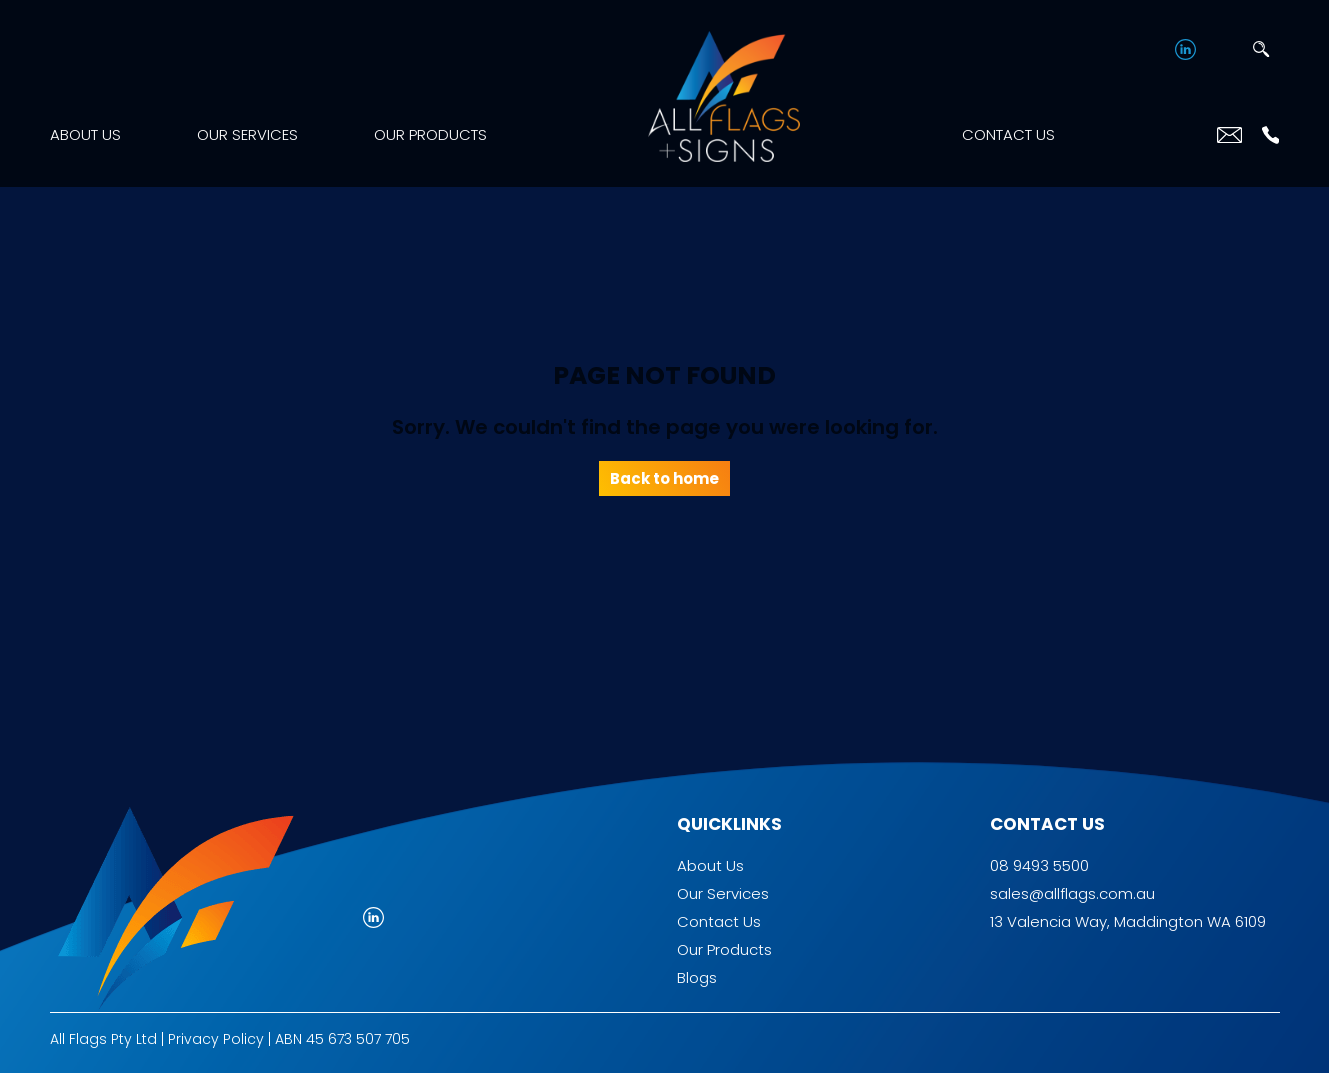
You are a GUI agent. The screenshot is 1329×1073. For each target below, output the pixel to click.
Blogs (697, 977)
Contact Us (1008, 134)
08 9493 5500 (1039, 865)
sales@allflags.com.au (1072, 893)
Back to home (664, 478)
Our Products (430, 134)
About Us (85, 134)
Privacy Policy (216, 1039)
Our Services (247, 134)
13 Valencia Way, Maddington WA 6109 (1128, 921)
